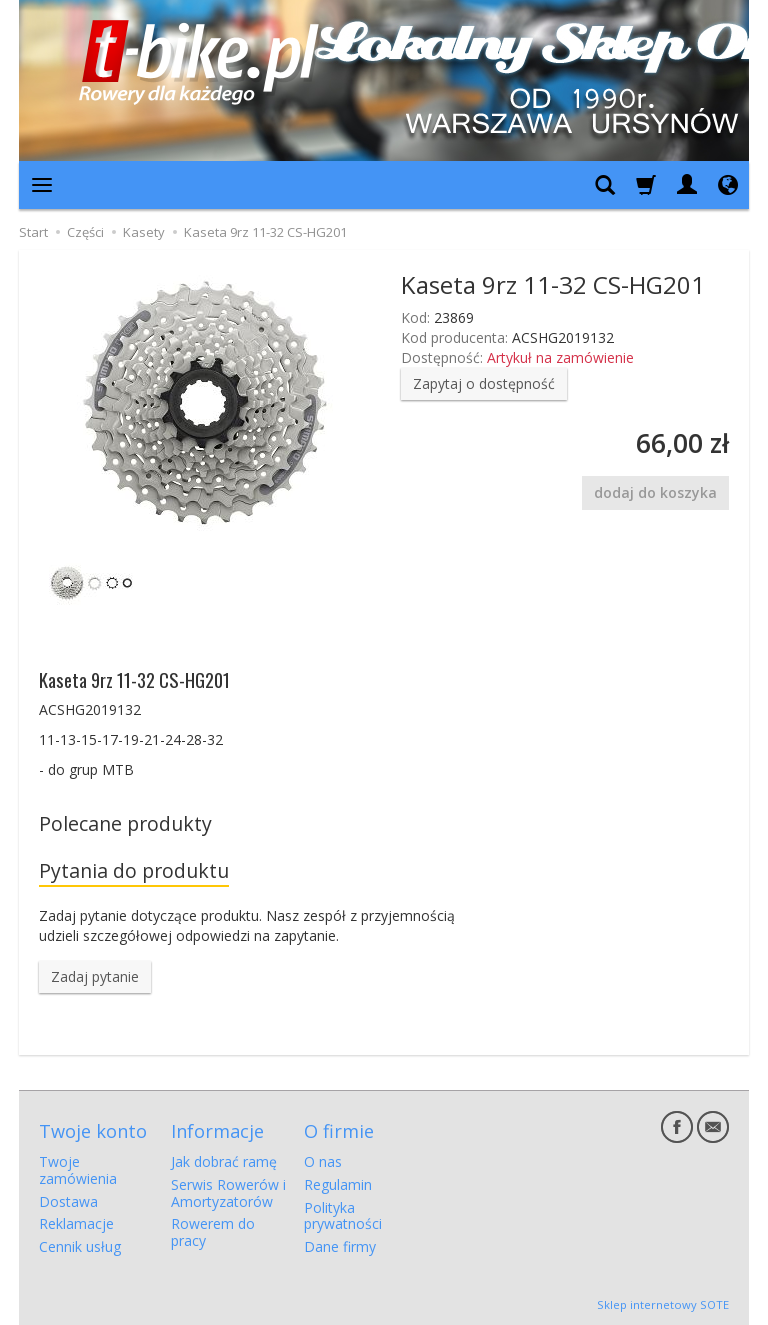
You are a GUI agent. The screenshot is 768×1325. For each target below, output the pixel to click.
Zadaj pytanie (95, 976)
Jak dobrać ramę (224, 1161)
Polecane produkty (125, 823)
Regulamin (338, 1184)
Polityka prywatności (343, 1216)
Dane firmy (340, 1246)
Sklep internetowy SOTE (663, 1304)
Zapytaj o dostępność (484, 383)
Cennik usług (80, 1246)
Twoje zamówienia (78, 1170)
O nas (323, 1161)
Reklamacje (76, 1223)
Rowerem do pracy (213, 1232)
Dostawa (68, 1201)
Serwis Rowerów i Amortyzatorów (228, 1193)
